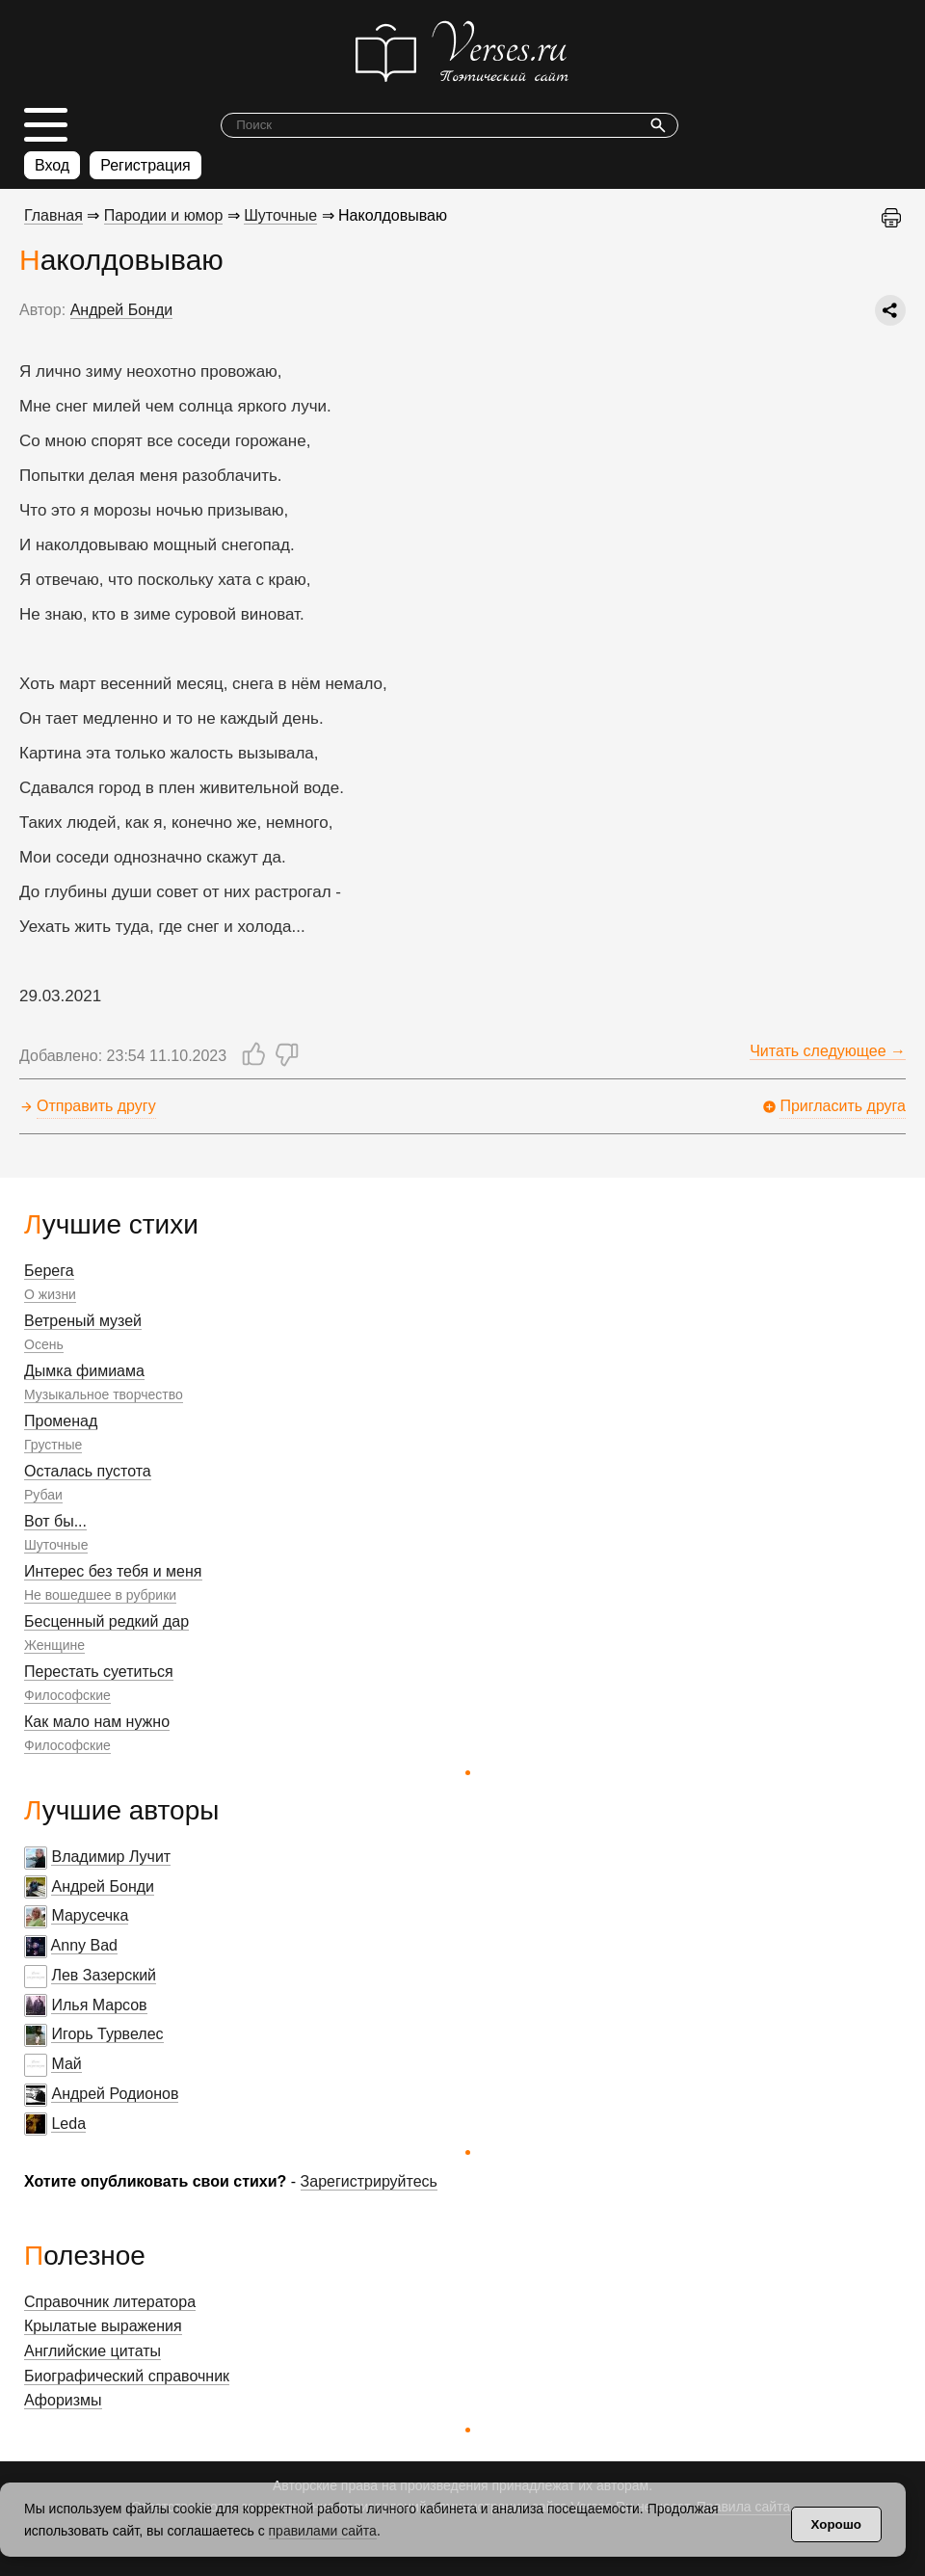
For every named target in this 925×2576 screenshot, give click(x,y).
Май (66, 2064)
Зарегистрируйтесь (369, 2181)
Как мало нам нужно (97, 1721)
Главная (53, 215)
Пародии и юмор (164, 215)
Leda (68, 2123)
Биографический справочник (126, 2376)
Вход (52, 165)
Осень (44, 1344)
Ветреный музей (83, 1321)
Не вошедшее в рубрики (100, 1595)
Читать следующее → (828, 1051)
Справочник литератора (110, 2302)
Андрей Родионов (114, 2093)
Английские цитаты (92, 2351)
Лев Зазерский (103, 1975)
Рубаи (43, 1494)
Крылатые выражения (103, 2326)
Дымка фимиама (84, 1371)
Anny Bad (84, 1945)
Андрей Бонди (102, 1886)
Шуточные (56, 1545)
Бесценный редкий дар (106, 1621)
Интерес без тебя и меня (113, 1571)
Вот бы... (55, 1521)
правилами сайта (323, 2530)
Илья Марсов (98, 2005)
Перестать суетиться (98, 1671)
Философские (67, 1695)
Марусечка (89, 1915)
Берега (49, 1270)
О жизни (50, 1294)
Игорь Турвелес (107, 2034)
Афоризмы (63, 2400)
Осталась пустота (87, 1471)
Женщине (54, 1645)
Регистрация (145, 165)
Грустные (53, 1444)
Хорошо (836, 2524)
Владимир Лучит (111, 1856)
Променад (60, 1421)
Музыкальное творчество (103, 1394)
